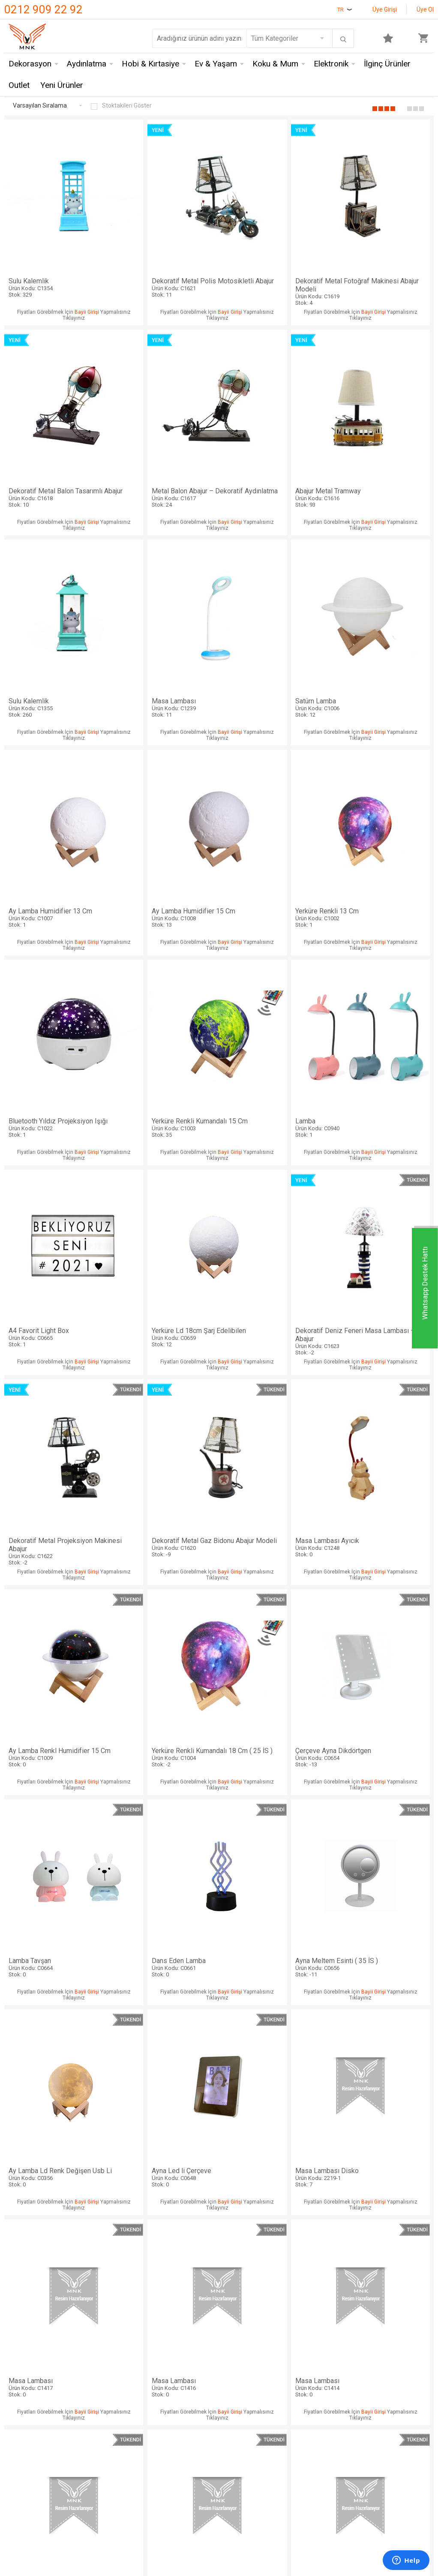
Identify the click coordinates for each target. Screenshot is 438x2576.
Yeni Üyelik (239, 2360)
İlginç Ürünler (387, 64)
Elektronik (331, 64)
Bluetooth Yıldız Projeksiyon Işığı (56, 792)
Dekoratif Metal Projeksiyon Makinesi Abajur (273, 971)
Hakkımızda (22, 2376)
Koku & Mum (275, 64)
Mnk (84, 2345)
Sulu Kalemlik (56, 248)
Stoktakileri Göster (121, 106)
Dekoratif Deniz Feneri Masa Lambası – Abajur (165, 971)
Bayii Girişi (85, 282)
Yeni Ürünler (61, 86)
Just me (90, 2424)
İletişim (16, 2345)
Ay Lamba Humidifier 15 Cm (273, 608)
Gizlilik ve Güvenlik (178, 2417)
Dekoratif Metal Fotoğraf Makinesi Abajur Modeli (273, 252)
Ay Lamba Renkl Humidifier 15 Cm (165, 1151)
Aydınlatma (86, 64)
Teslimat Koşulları (177, 2345)
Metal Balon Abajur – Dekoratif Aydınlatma (56, 432)
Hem (85, 2360)
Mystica (90, 2392)
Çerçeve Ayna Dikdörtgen (381, 1147)
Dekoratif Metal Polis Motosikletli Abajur (165, 252)
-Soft (175, 2480)
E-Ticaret (193, 2480)
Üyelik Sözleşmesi (178, 2360)
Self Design (95, 2408)
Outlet (19, 86)
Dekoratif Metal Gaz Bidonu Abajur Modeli (381, 971)
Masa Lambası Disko (165, 1506)
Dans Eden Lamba (165, 1327)
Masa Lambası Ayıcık (56, 1147)
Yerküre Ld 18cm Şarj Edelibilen (56, 967)
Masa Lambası (381, 428)
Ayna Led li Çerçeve (56, 1506)
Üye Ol (425, 9)
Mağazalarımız (27, 2360)
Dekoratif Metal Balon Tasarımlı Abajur (381, 252)
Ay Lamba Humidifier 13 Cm (165, 608)
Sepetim (236, 2408)
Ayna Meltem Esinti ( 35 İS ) (273, 1327)
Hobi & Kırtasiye (150, 64)
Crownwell (93, 2376)
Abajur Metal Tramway (165, 428)
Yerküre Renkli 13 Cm (381, 608)
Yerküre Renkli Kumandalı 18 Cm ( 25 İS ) (273, 1151)
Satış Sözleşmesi (176, 2376)
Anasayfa (237, 2345)
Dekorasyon (30, 64)
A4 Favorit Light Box (381, 788)
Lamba (273, 788)
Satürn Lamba (56, 608)
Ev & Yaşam (216, 64)
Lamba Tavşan (56, 1327)
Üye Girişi (384, 9)
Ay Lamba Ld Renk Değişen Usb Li (381, 1331)
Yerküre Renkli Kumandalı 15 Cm (165, 792)
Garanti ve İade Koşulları (172, 2396)
